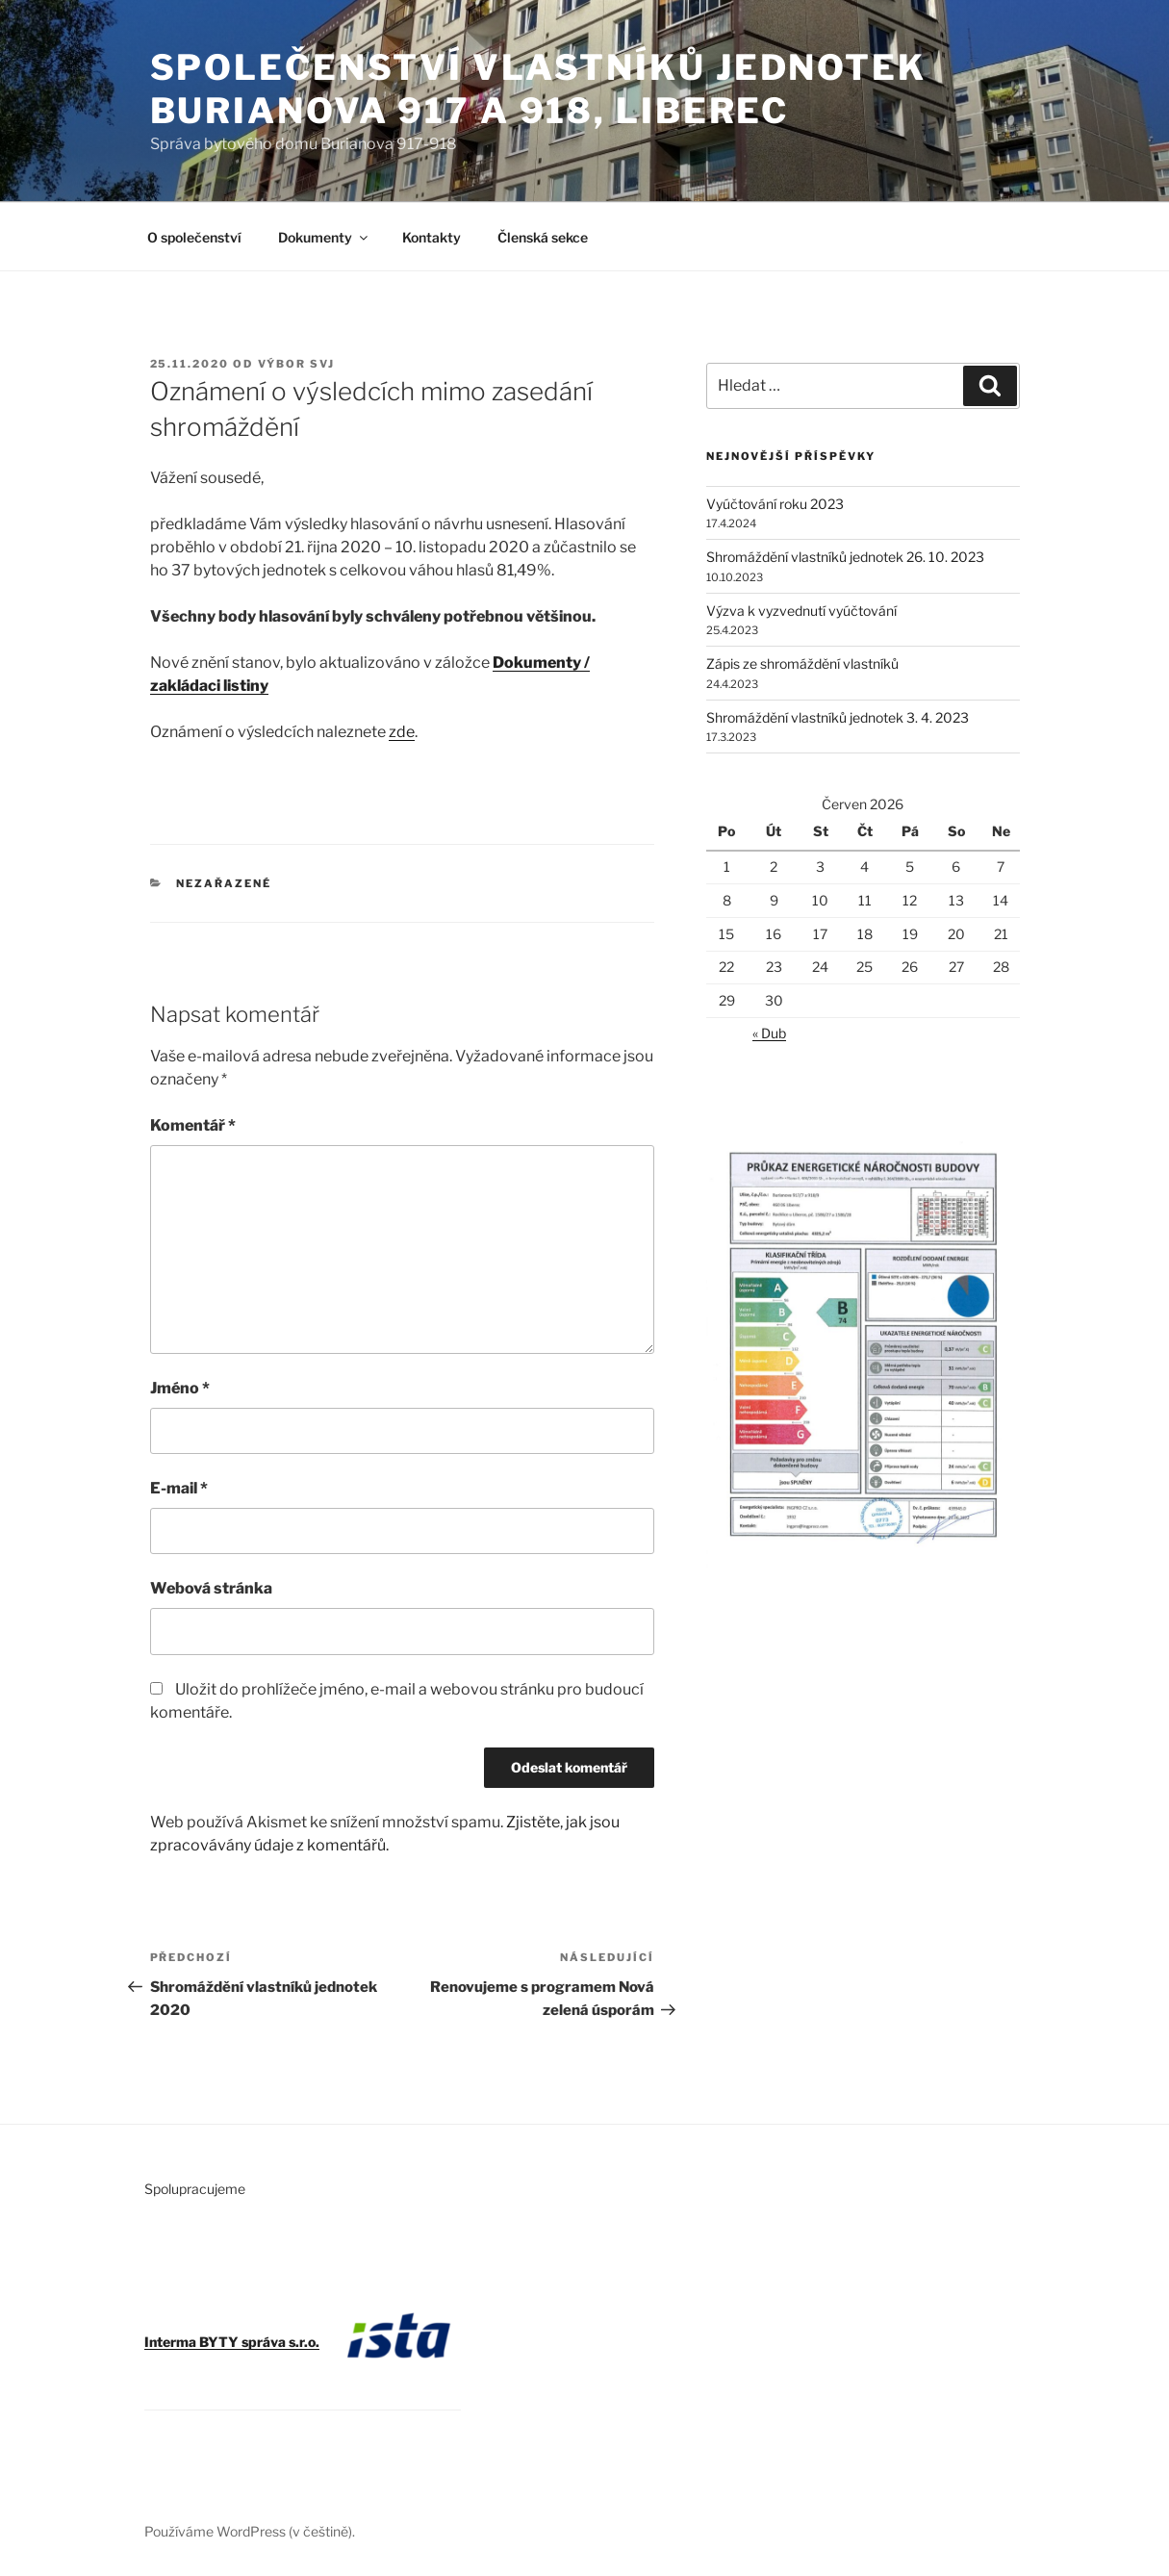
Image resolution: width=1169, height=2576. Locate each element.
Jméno (180, 1388)
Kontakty (431, 237)
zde (402, 732)
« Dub (769, 1033)
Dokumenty (324, 237)
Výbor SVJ (297, 363)
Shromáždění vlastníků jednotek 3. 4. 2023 (837, 717)
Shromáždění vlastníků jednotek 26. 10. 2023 (845, 556)
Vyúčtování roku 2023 (775, 504)
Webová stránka (211, 1588)
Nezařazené (223, 883)
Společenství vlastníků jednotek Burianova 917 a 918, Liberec (538, 89)
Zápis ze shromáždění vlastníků (802, 663)
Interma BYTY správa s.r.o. (231, 2342)
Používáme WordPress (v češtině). (249, 2531)
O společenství (194, 237)
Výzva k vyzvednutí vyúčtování (801, 610)
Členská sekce (542, 237)
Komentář (193, 1125)
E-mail (179, 1488)
